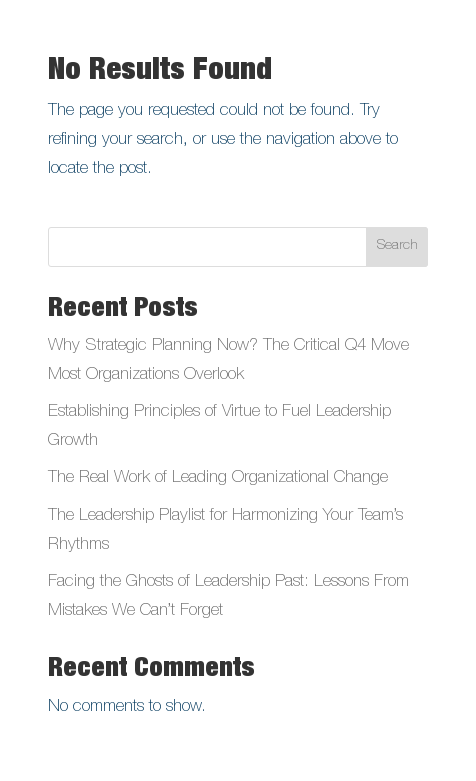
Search (397, 246)
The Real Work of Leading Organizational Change (218, 478)
